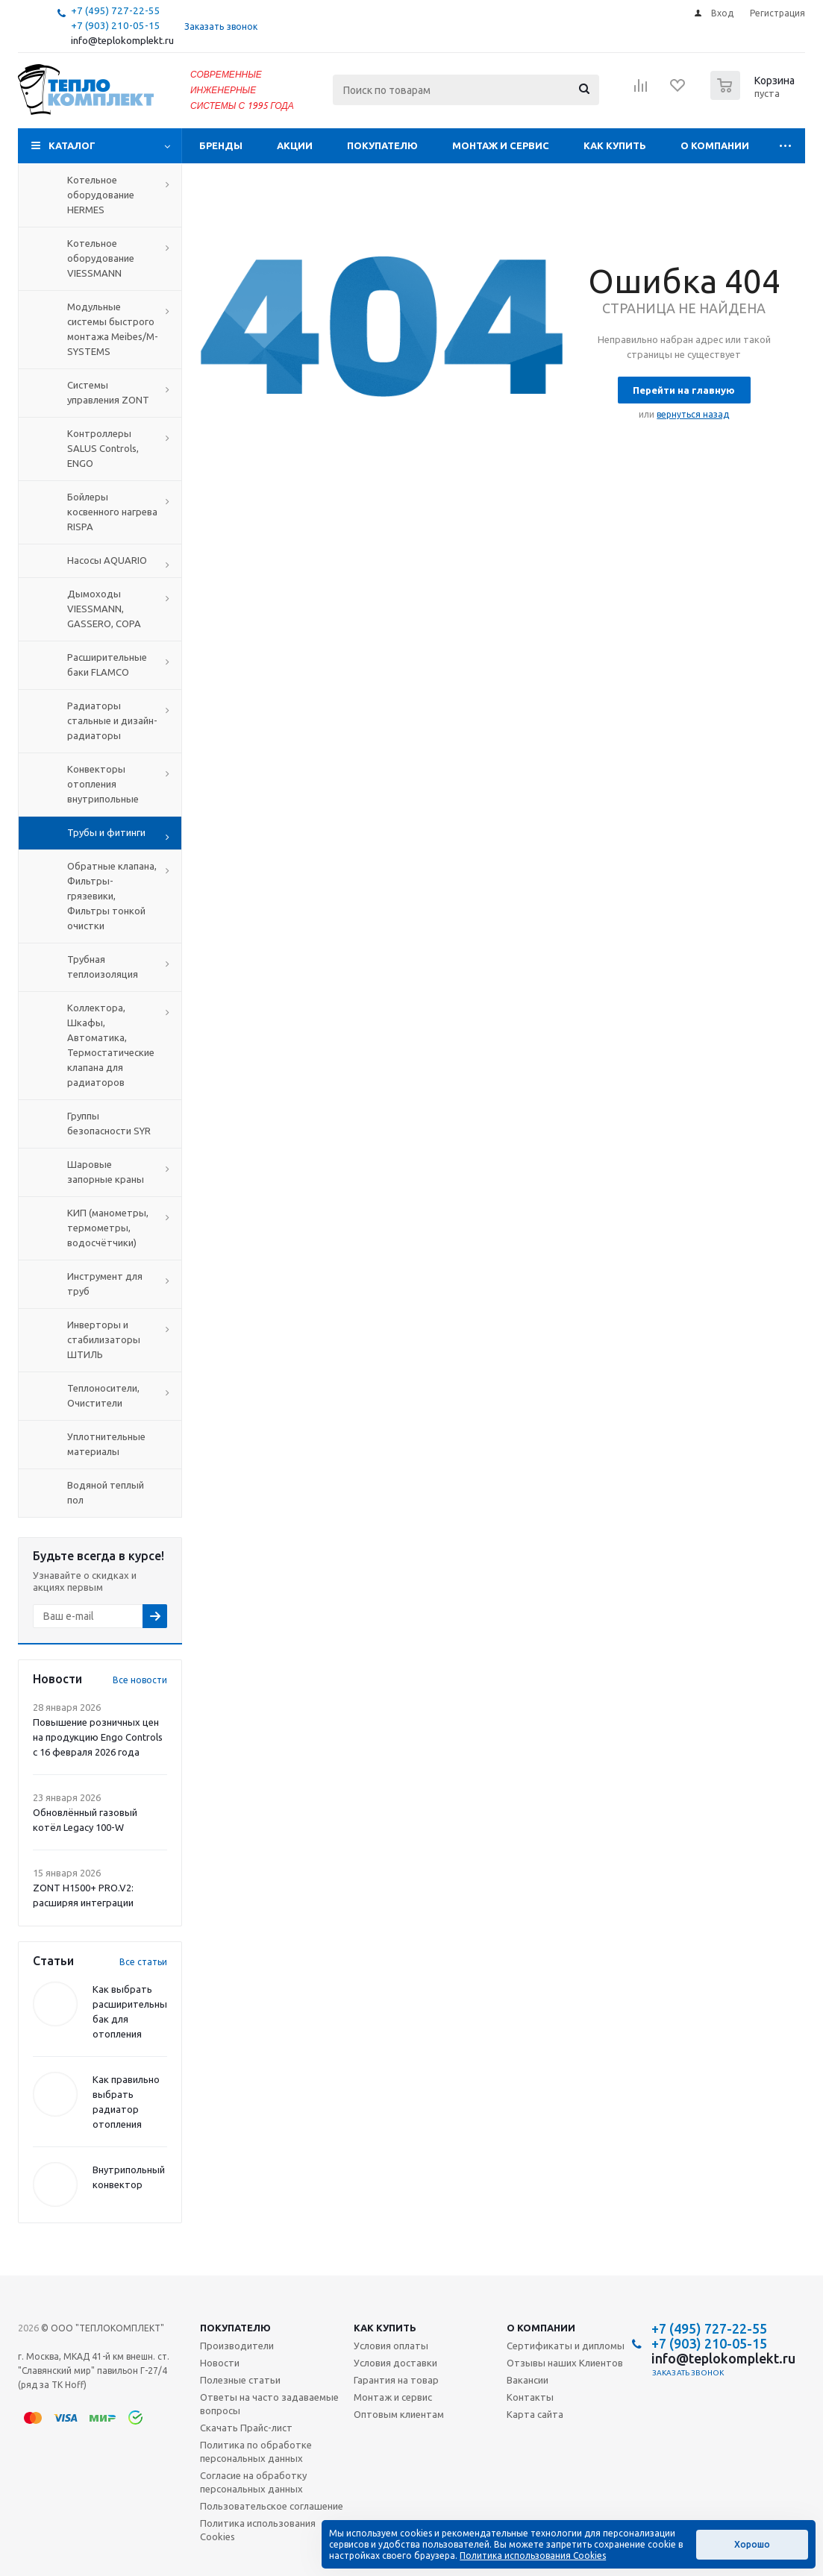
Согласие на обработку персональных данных (253, 2482)
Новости (220, 2362)
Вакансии (527, 2380)
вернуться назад (693, 414)
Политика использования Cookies (258, 2530)
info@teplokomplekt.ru (122, 40)
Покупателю (382, 145)
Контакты (530, 2397)
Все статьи (143, 1962)
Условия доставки (395, 2362)
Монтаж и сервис (500, 145)
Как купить (614, 145)
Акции (295, 145)
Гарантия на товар (396, 2380)
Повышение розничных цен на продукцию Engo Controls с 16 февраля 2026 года (98, 1737)
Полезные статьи (240, 2380)
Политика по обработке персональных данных (256, 2451)
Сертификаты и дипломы (566, 2345)
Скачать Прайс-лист (246, 2427)
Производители (237, 2345)
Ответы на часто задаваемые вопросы (269, 2404)
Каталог (72, 145)
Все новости (140, 1680)
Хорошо (752, 2544)
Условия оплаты (391, 2345)
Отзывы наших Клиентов (565, 2362)
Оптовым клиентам (399, 2414)
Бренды (220, 145)
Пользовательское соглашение (271, 2506)
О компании (714, 145)
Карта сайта (535, 2414)
